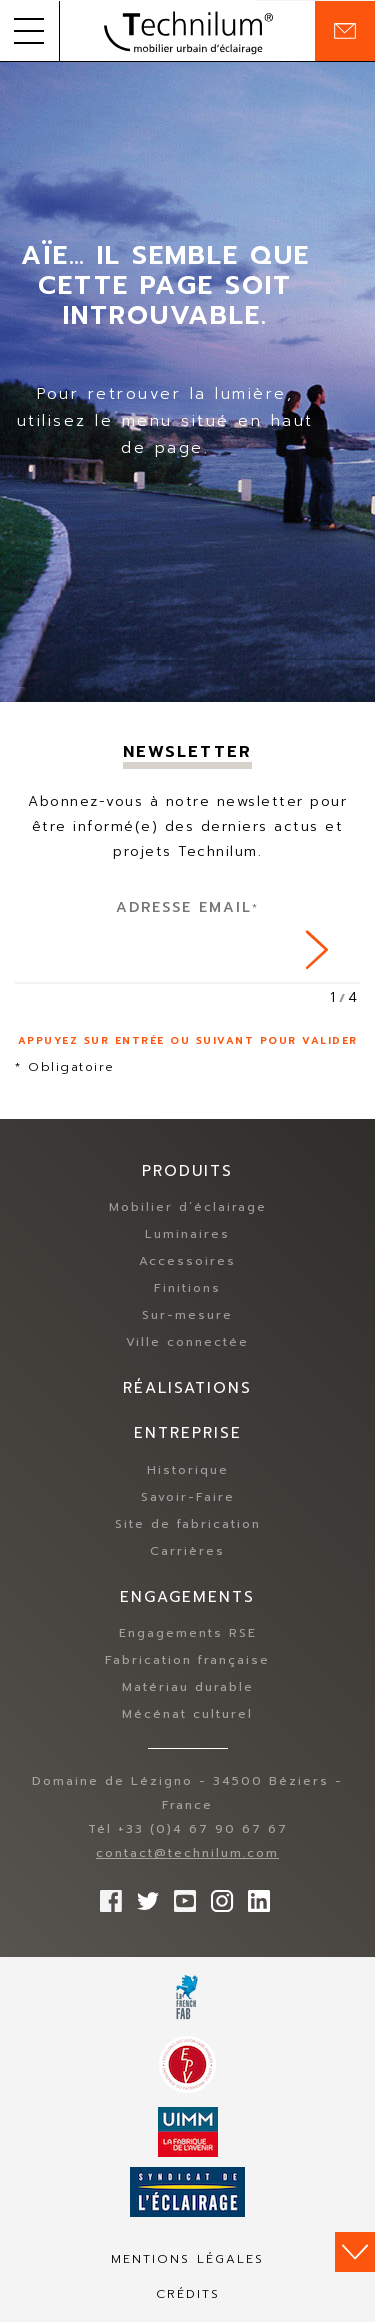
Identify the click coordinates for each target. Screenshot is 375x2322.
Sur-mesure (187, 1315)
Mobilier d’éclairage (188, 1207)
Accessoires (187, 1261)
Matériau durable (188, 1687)
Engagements (187, 1597)
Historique (188, 1470)
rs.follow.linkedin (254, 1896)
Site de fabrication (188, 1524)
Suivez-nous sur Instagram (217, 1896)
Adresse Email (187, 907)
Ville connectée (187, 1342)
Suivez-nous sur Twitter (143, 1896)
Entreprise (188, 1433)
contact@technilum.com (187, 1853)
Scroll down (355, 2252)
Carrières (187, 1551)
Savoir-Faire (188, 1497)
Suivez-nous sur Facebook (106, 1896)
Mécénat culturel (187, 1714)
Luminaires (187, 1234)
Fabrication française (187, 1660)
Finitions (187, 1288)
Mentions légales (187, 2259)
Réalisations (187, 1388)
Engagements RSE (188, 1633)
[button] (30, 31)
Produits (187, 1171)
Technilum (188, 31)
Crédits (188, 2294)
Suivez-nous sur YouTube (180, 1896)
